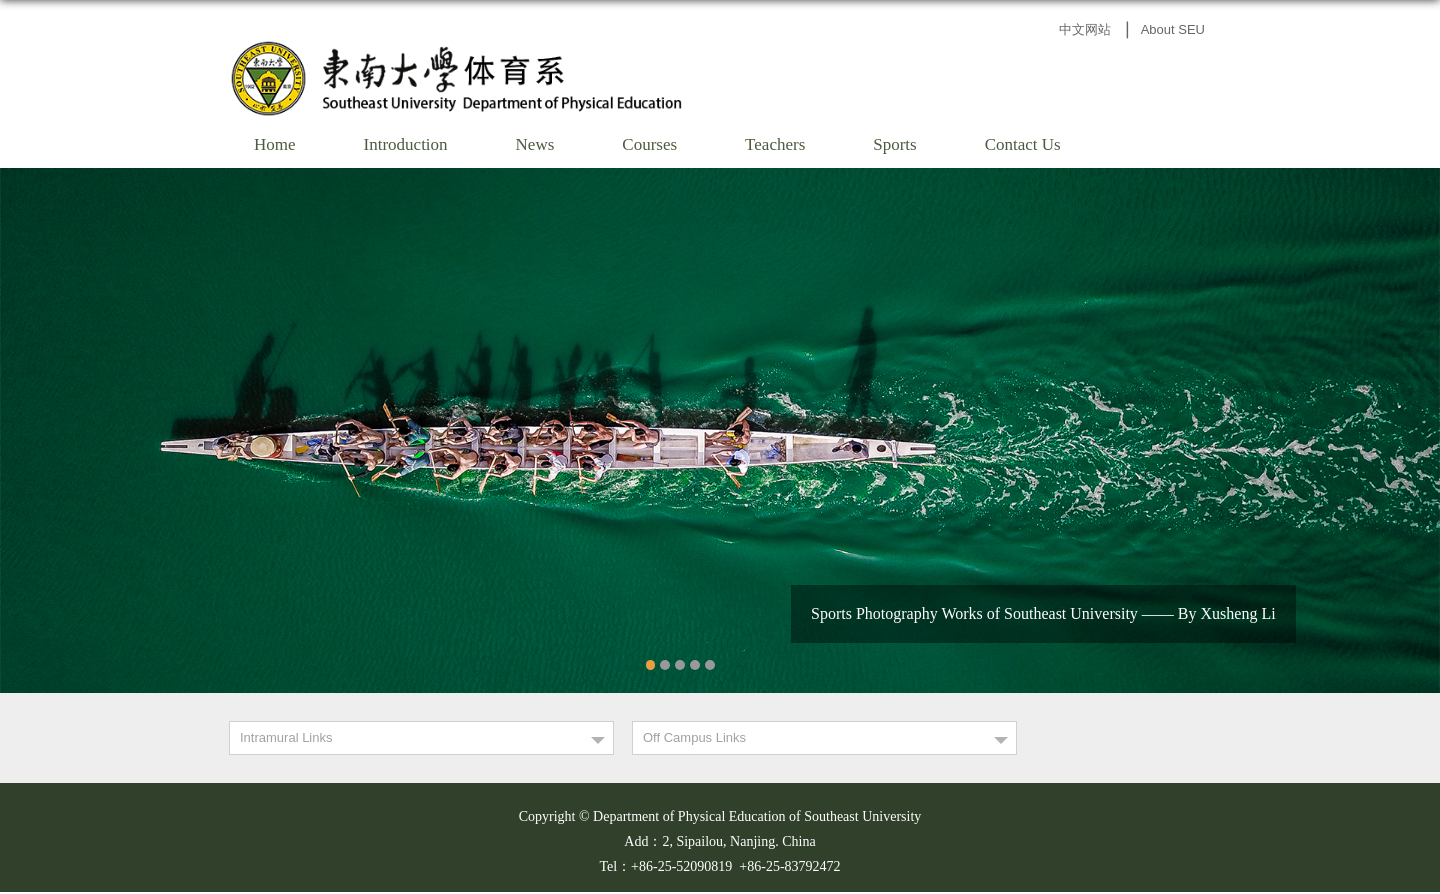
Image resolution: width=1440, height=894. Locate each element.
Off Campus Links (694, 737)
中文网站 (1085, 29)
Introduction (406, 144)
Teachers (775, 144)
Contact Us (1023, 144)
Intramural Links (286, 737)
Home (275, 144)
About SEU (1173, 29)
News (535, 144)
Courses (649, 144)
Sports (894, 144)
